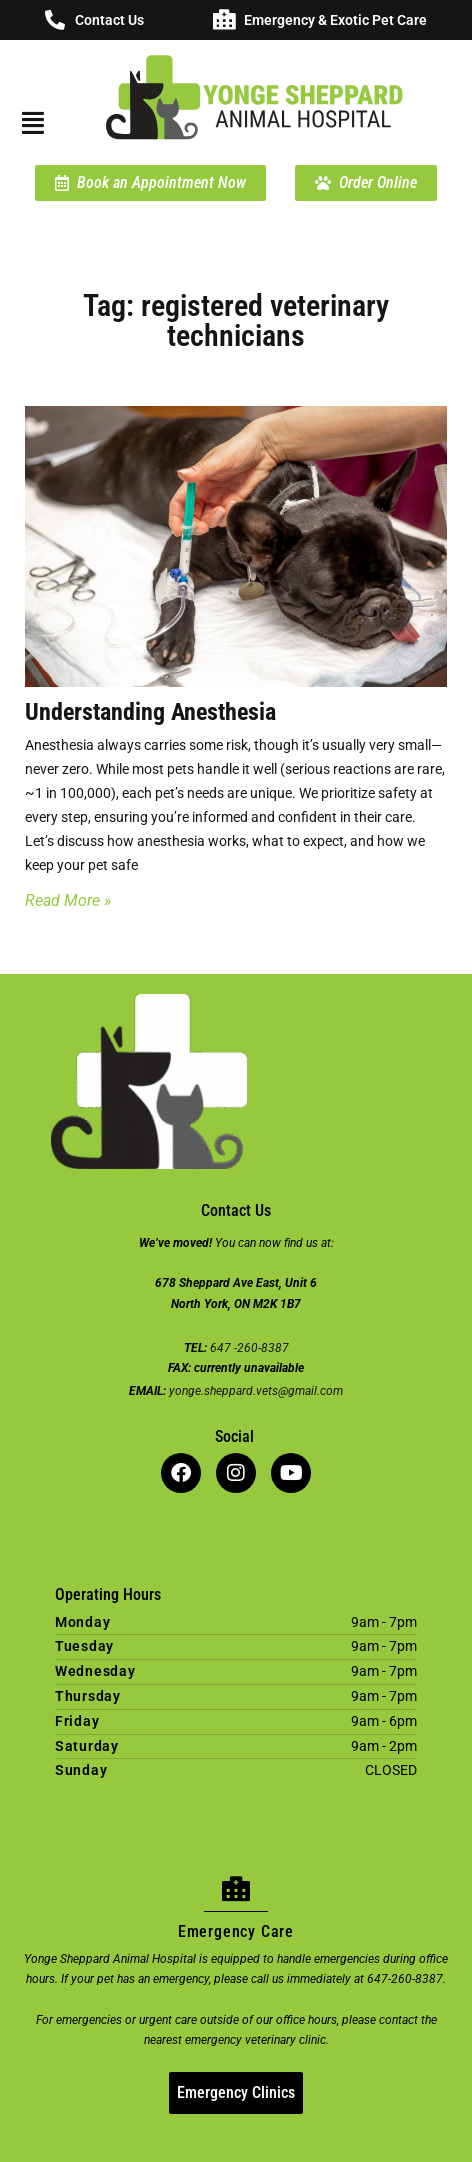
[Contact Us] (55, 20)
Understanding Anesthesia (150, 712)
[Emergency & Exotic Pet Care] (224, 20)
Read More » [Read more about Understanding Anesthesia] (68, 900)
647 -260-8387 (249, 1348)
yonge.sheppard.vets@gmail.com (256, 1391)
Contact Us (109, 20)
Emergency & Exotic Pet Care (335, 20)
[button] (31, 123)
